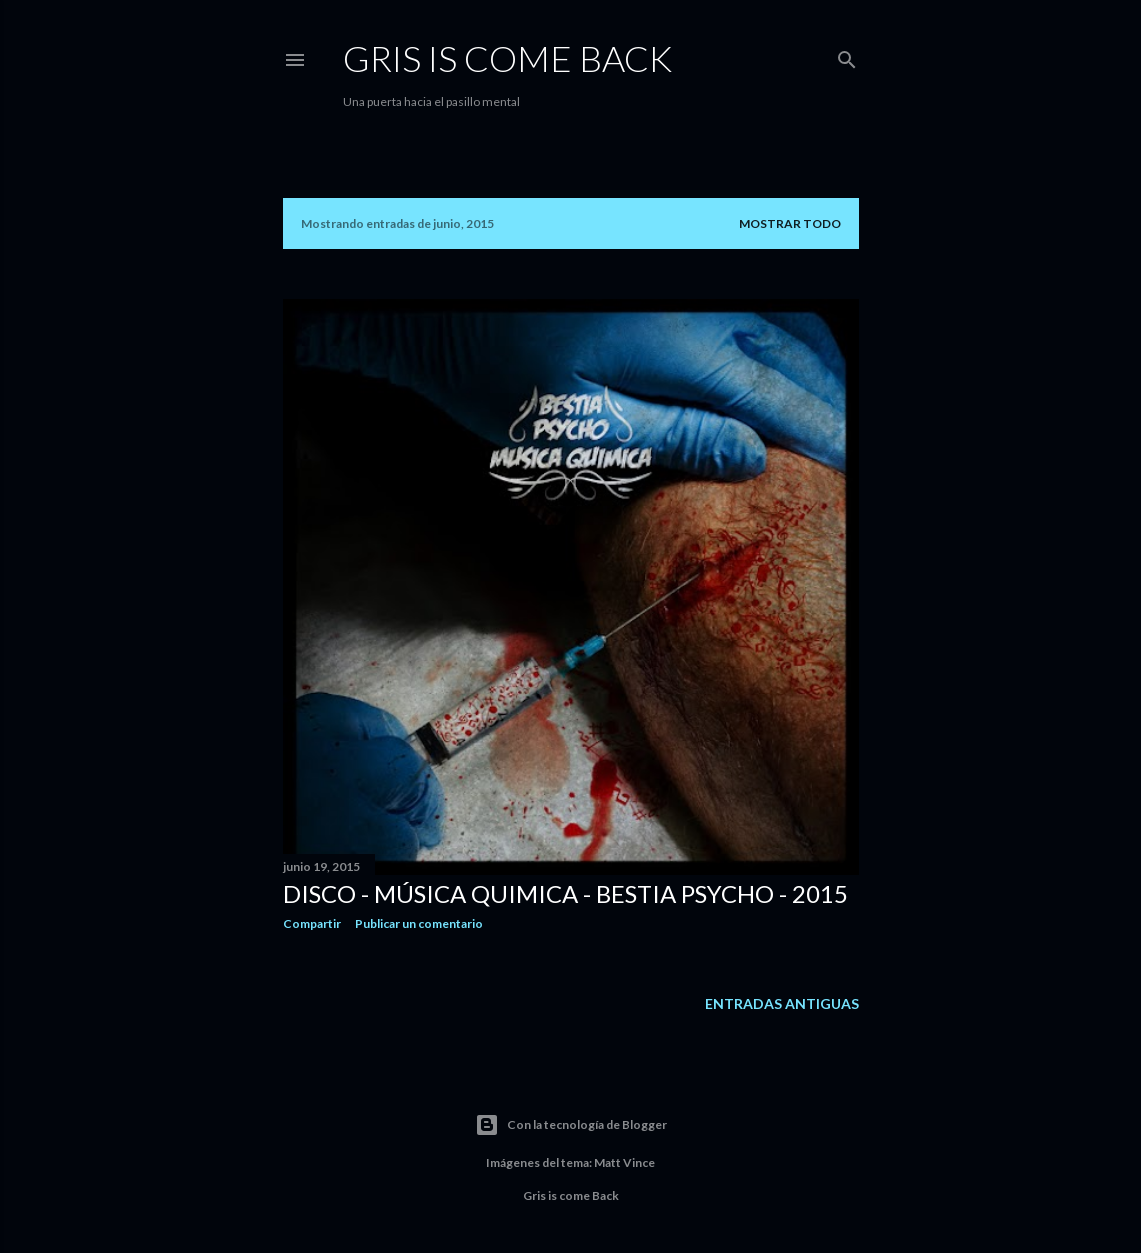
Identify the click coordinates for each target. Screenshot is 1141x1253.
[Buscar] (847, 55)
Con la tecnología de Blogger (571, 1125)
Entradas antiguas (782, 1003)
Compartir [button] (312, 923)
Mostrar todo (790, 223)
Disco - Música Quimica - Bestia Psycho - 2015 (565, 893)
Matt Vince (624, 1162)
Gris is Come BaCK (507, 58)
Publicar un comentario (419, 923)
